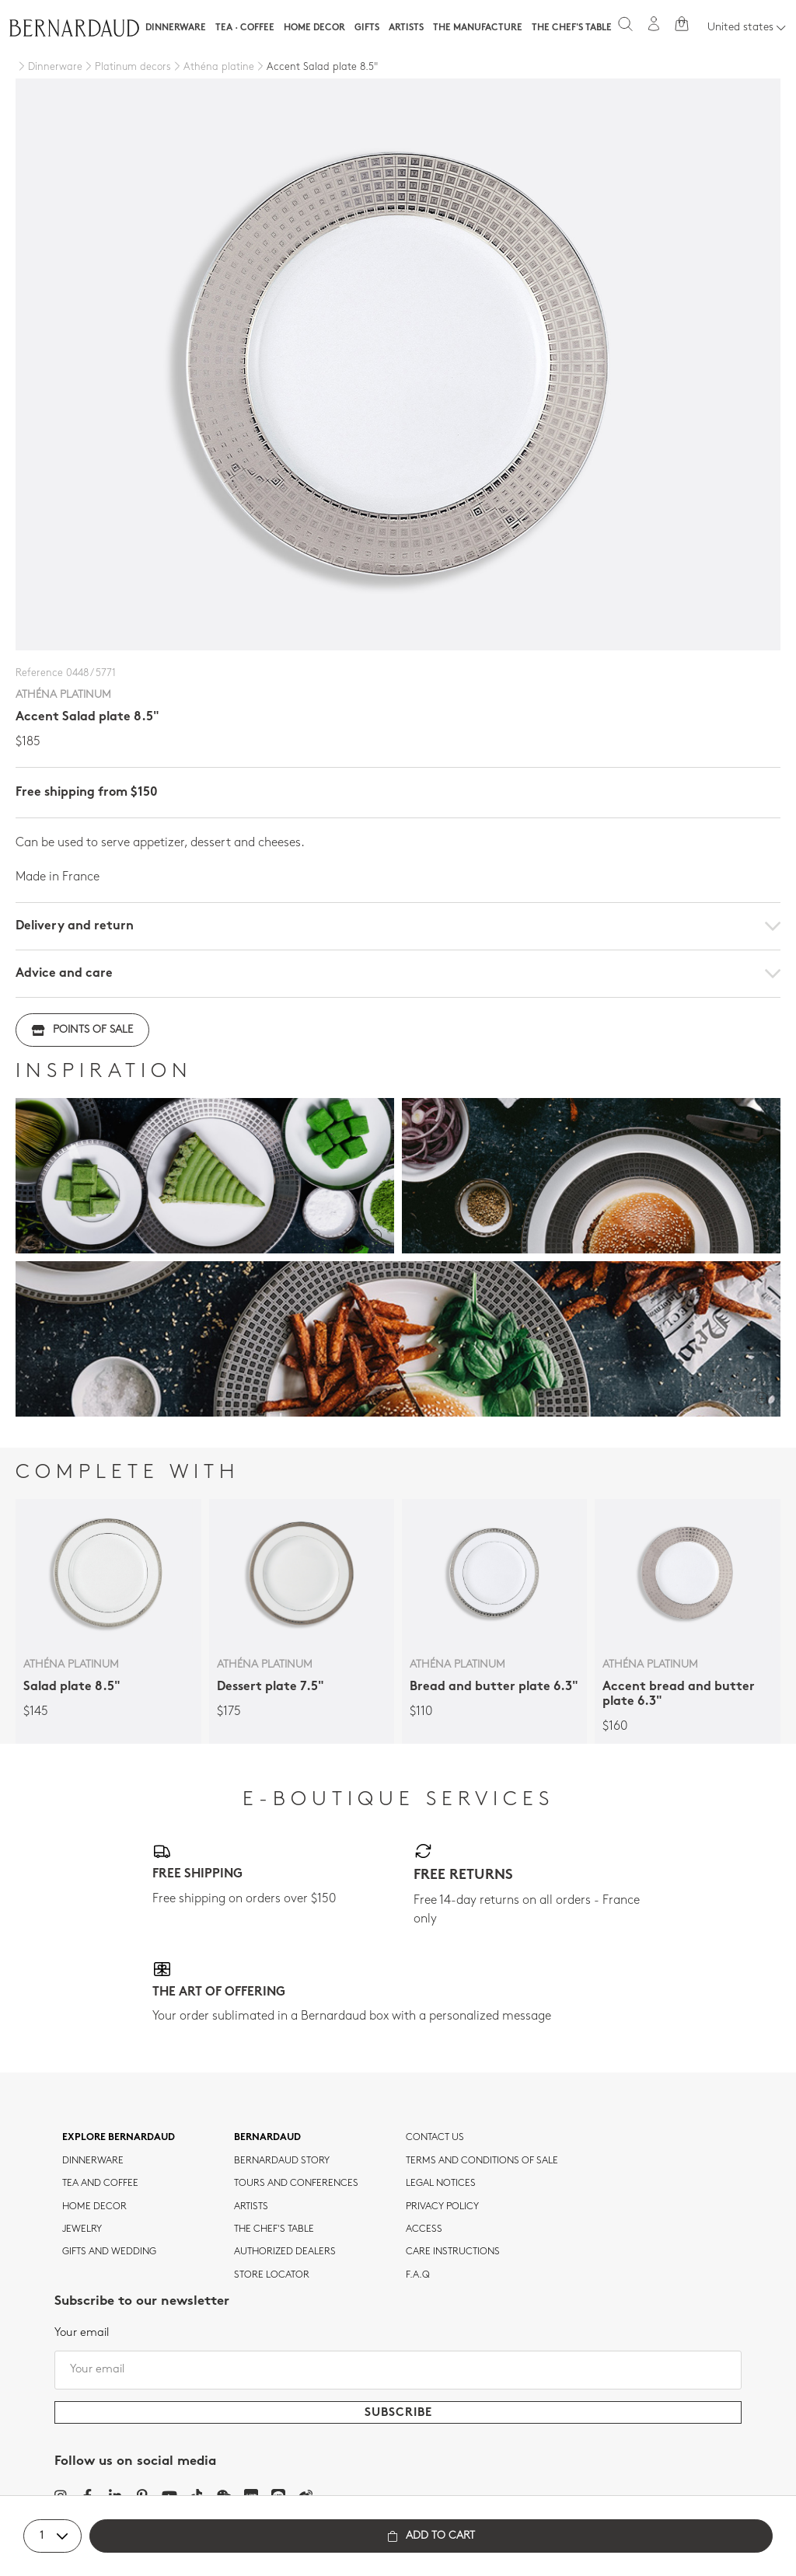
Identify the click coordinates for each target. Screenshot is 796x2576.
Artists (406, 28)
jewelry (82, 2229)
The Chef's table (572, 28)
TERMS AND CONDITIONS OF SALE (482, 2161)
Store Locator (271, 2275)
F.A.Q (418, 2275)
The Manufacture (477, 28)
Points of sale (82, 1030)
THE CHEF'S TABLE (274, 2229)
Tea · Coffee (244, 28)
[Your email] (398, 2370)
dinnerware (93, 2161)
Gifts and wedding (109, 2252)
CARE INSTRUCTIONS (453, 2252)
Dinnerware (175, 28)
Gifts (366, 28)
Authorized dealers (285, 2252)
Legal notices (441, 2183)
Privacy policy (442, 2207)
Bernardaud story (282, 2161)
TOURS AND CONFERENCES (296, 2183)
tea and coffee (100, 2183)
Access (424, 2229)
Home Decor (314, 28)
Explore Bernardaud (118, 2137)
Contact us (435, 2137)
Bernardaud (267, 2137)
